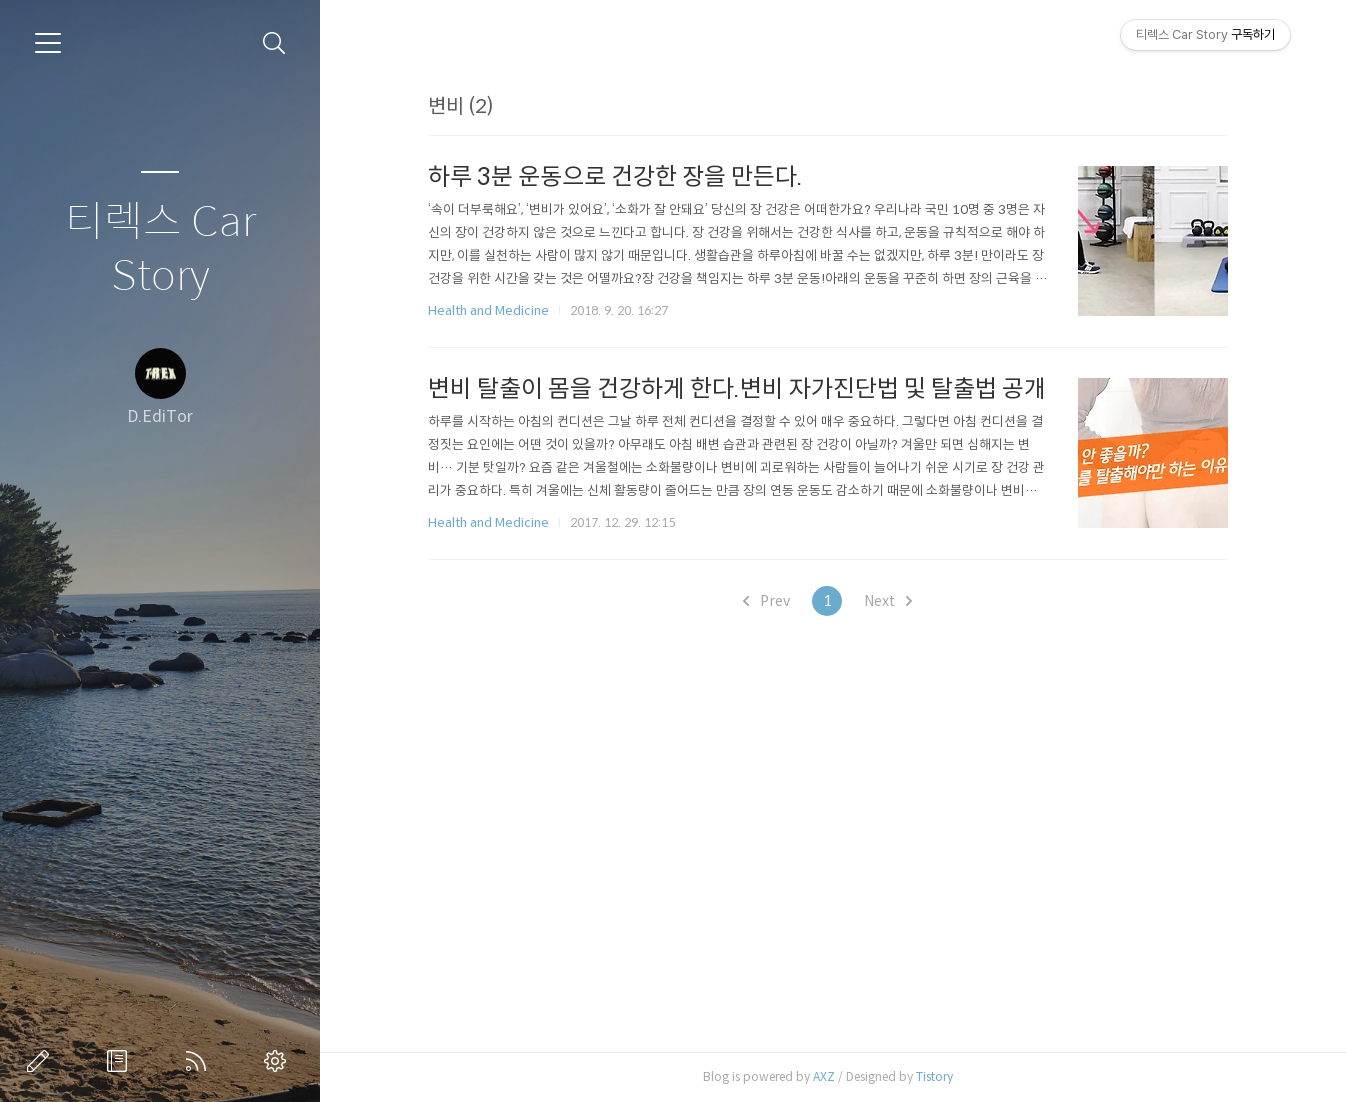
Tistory (934, 1076)
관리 (279, 1061)
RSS (200, 1061)
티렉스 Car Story (160, 249)
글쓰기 (42, 1061)
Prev (766, 601)
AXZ (824, 1076)
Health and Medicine (488, 310)
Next (888, 601)
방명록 (121, 1061)
